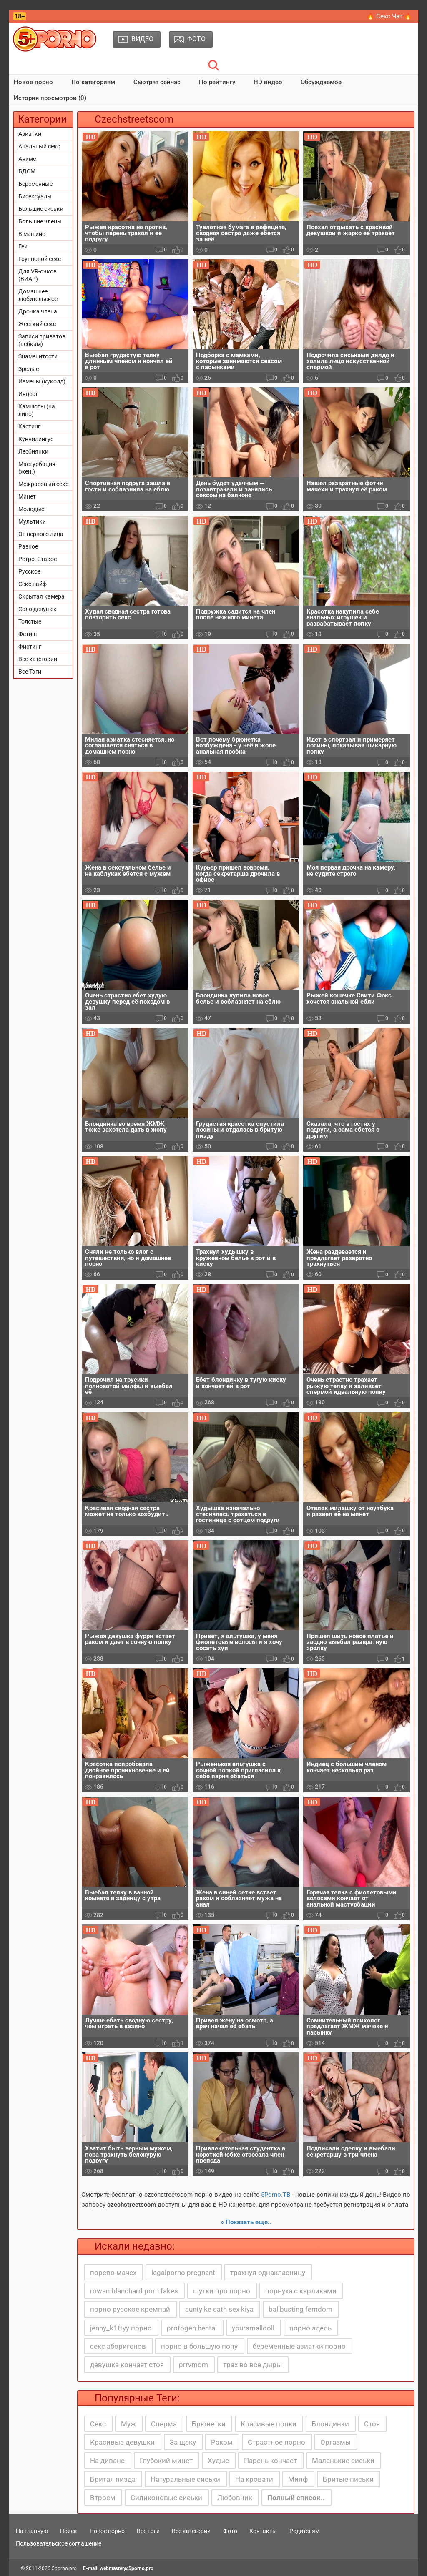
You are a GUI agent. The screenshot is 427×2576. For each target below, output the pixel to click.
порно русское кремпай (130, 2309)
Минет (27, 496)
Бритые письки (348, 2479)
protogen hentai (192, 2328)
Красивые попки (268, 2424)
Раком (222, 2442)
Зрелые (28, 369)
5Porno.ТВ (275, 2194)
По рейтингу (217, 82)
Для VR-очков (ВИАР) (37, 275)
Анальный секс (39, 146)
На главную (32, 2531)
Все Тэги (29, 671)
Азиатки (29, 133)
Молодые (31, 509)
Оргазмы (335, 2442)
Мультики (32, 521)
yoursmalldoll (253, 2328)
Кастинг (29, 426)
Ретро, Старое (37, 559)
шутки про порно (221, 2291)
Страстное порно (276, 2442)
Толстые (29, 621)
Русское (29, 571)
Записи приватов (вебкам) (41, 340)
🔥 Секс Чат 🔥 (389, 16)
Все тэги (148, 2531)
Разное (28, 546)
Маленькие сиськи (343, 2460)
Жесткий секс (37, 324)
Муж (128, 2424)
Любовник (234, 2497)
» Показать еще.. (246, 2222)
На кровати (254, 2479)
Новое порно (33, 82)
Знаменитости (38, 356)
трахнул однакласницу (267, 2272)
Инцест (28, 394)
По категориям (93, 82)
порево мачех (113, 2272)
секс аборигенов (118, 2346)
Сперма (164, 2424)
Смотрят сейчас (157, 82)
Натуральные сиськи (185, 2479)
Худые (218, 2460)
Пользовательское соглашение (58, 2543)
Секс (98, 2424)
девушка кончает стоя (127, 2364)
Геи (23, 246)
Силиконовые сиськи (166, 2497)
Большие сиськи (40, 208)
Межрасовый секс (43, 484)
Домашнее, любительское (38, 295)
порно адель (310, 2328)
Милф (298, 2479)
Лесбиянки (33, 451)
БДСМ (26, 171)
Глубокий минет (166, 2460)
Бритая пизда (113, 2479)
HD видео (268, 82)
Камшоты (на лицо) (36, 410)
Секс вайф (32, 584)
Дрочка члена (37, 311)
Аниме (27, 158)
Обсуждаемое (321, 82)
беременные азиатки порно (299, 2346)
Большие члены (40, 221)
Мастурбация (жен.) (36, 468)
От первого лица (40, 534)
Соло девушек (37, 609)
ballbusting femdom (300, 2309)
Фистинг (29, 646)
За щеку (183, 2442)
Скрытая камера (41, 596)
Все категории (37, 659)
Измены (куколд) (41, 381)
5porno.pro (64, 2568)
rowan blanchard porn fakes (134, 2291)
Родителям (304, 2531)
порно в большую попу (199, 2346)
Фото (230, 2531)
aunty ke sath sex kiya (219, 2309)
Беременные (35, 183)
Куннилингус (35, 439)
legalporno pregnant (183, 2272)
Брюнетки (209, 2424)
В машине (31, 234)
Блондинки (330, 2424)
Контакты (263, 2531)
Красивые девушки (122, 2442)
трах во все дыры (252, 2364)
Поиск (68, 2531)
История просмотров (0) (50, 98)
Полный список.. (296, 2497)
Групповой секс (39, 259)
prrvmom (193, 2364)
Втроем (103, 2497)
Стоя (372, 2424)
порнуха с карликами (301, 2291)
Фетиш (27, 634)
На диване (107, 2460)
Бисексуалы (35, 196)
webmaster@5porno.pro (126, 2568)
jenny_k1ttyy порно (121, 2328)
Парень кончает (270, 2460)
